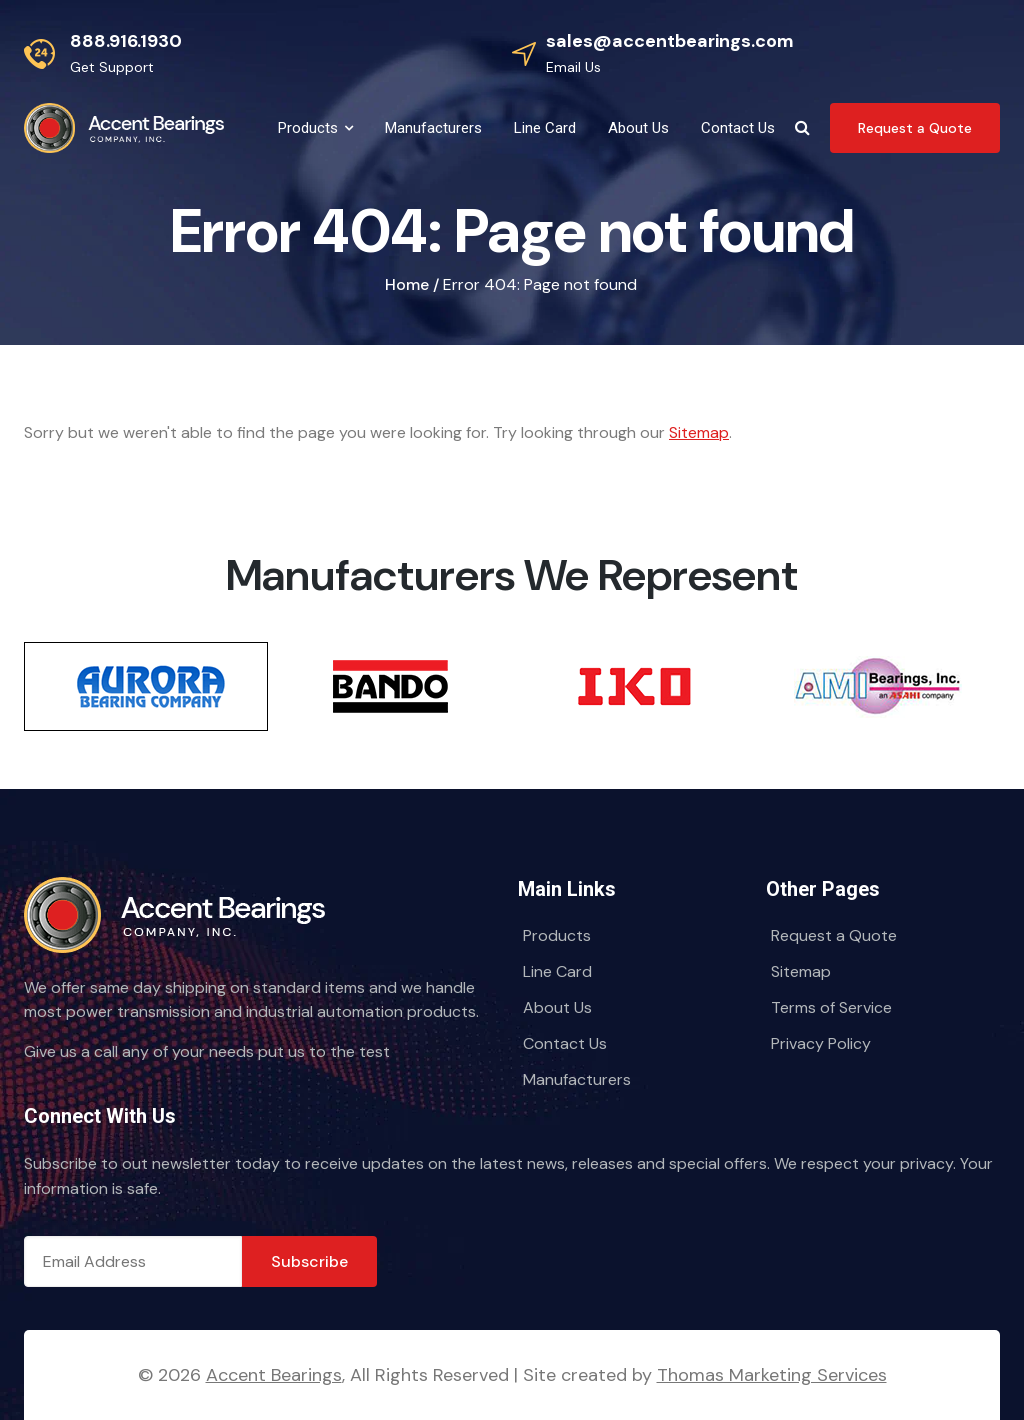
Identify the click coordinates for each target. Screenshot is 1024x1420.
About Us (557, 1007)
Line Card (557, 971)
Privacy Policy (821, 1043)
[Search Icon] (802, 128)
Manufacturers (577, 1079)
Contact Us (565, 1043)
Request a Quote (834, 935)
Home (407, 284)
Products (557, 935)
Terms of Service (831, 1007)
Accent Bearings (274, 1375)
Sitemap (699, 432)
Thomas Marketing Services (772, 1375)
